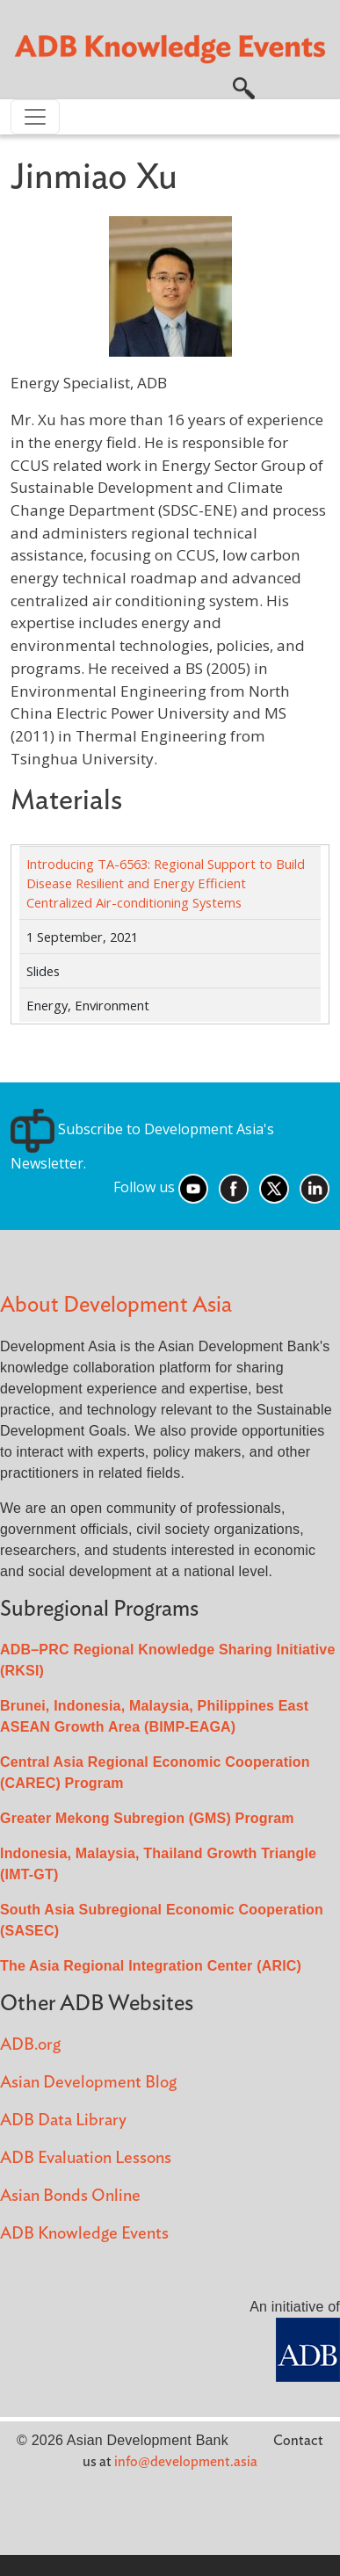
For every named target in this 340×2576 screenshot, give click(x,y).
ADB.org (30, 2045)
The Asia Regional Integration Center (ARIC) (150, 1965)
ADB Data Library (63, 2120)
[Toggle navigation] (35, 116)
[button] (244, 87)
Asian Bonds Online (70, 2196)
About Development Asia (116, 1305)
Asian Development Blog (88, 2082)
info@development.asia (185, 2462)
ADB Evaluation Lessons (85, 2158)
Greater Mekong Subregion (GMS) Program (147, 1818)
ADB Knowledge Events (84, 2233)
